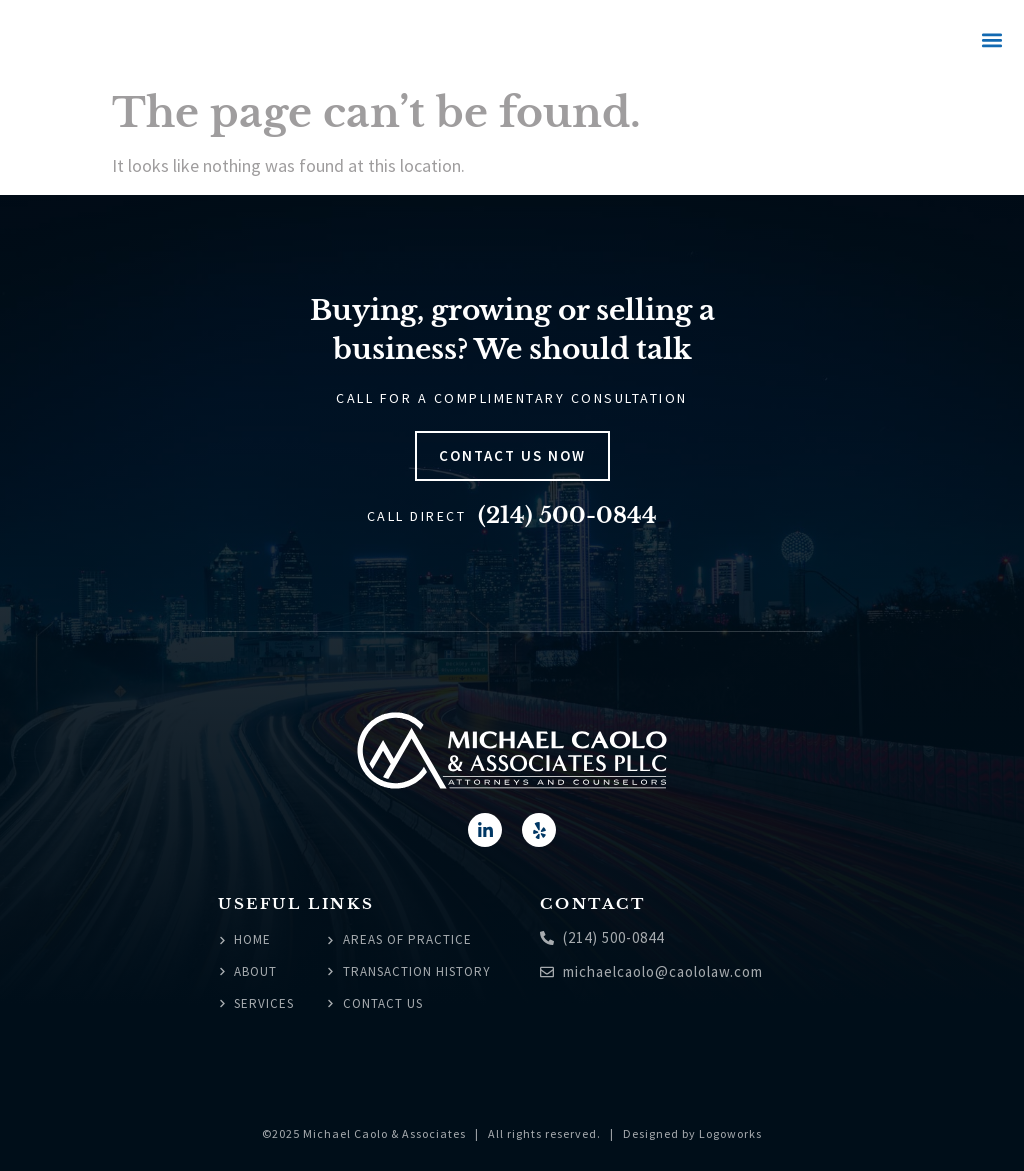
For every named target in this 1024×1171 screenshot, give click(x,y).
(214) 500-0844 (567, 515)
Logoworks (730, 1133)
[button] (991, 40)
